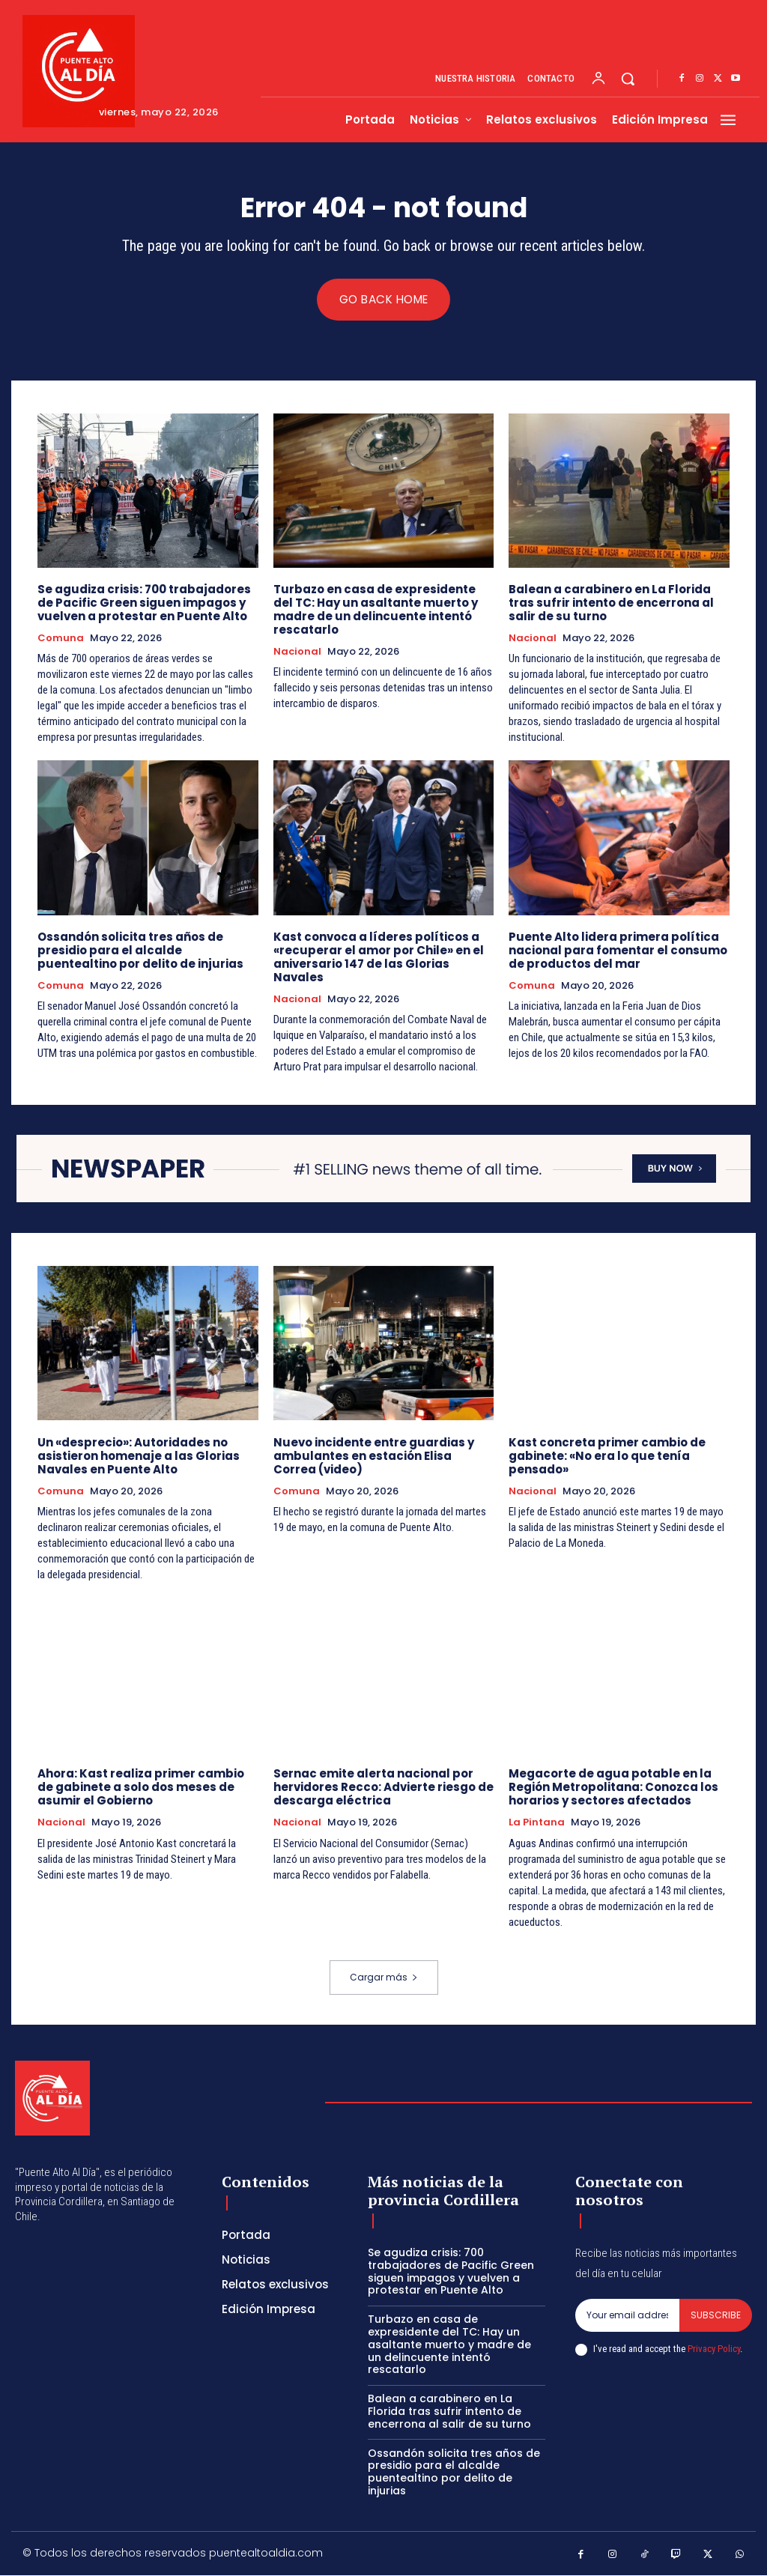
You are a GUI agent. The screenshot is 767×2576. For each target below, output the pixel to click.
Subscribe (716, 2315)
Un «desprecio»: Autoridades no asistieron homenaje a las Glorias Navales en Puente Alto (138, 1455)
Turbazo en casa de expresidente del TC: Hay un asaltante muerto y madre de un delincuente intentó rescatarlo (375, 609)
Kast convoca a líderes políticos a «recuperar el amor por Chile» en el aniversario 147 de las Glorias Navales (378, 957)
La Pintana (537, 1823)
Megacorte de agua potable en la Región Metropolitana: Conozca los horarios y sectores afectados (613, 1787)
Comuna (60, 638)
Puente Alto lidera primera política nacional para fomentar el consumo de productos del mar (618, 950)
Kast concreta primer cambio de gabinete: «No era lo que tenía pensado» (607, 1455)
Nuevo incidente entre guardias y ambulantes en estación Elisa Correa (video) (373, 1455)
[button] (628, 79)
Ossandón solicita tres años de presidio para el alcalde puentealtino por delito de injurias (140, 950)
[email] (627, 2316)
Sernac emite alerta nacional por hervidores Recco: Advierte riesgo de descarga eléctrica (383, 1787)
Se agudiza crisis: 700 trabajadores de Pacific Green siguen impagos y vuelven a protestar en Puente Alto (144, 602)
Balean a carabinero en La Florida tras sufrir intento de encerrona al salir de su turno (611, 602)
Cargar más (384, 1978)
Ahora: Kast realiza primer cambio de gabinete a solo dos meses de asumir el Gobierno (140, 1787)
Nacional (297, 652)
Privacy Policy (714, 2349)
